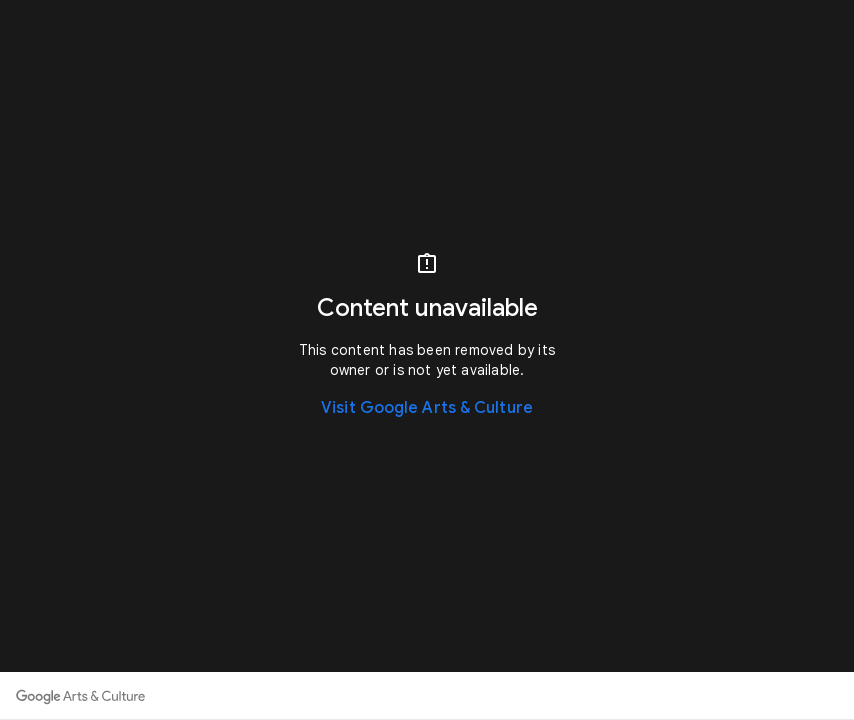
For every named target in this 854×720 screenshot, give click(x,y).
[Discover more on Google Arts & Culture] (80, 696)
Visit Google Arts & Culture (427, 408)
